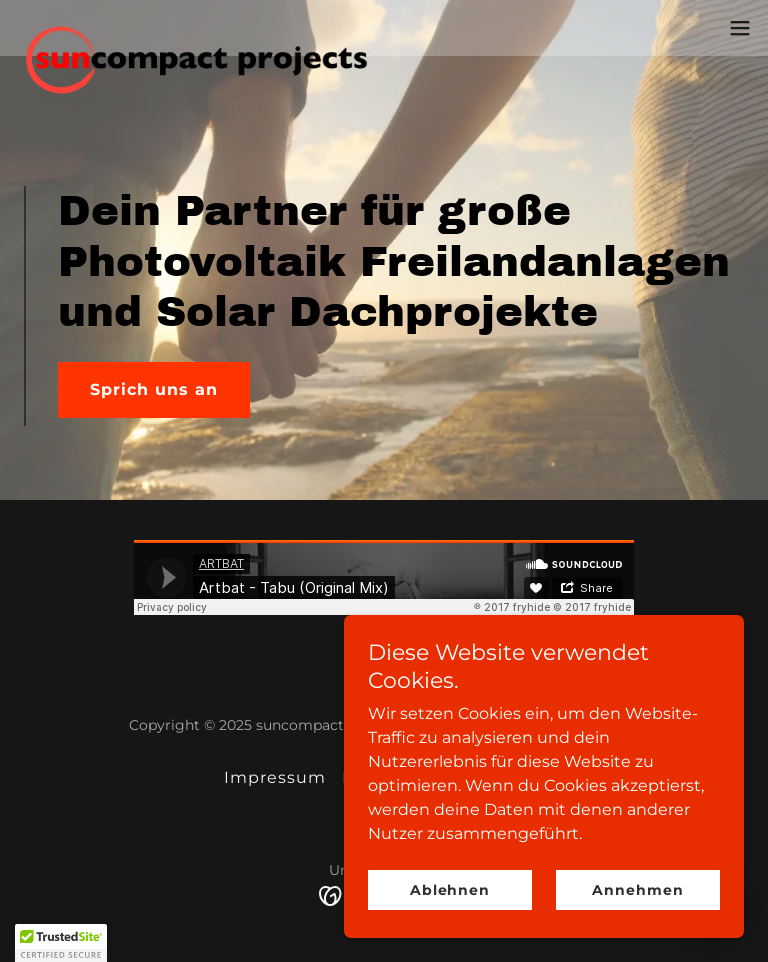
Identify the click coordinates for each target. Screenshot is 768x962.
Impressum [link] (275, 777)
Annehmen (637, 890)
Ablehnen (450, 890)
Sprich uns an (154, 389)
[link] (216, 28)
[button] (740, 28)
